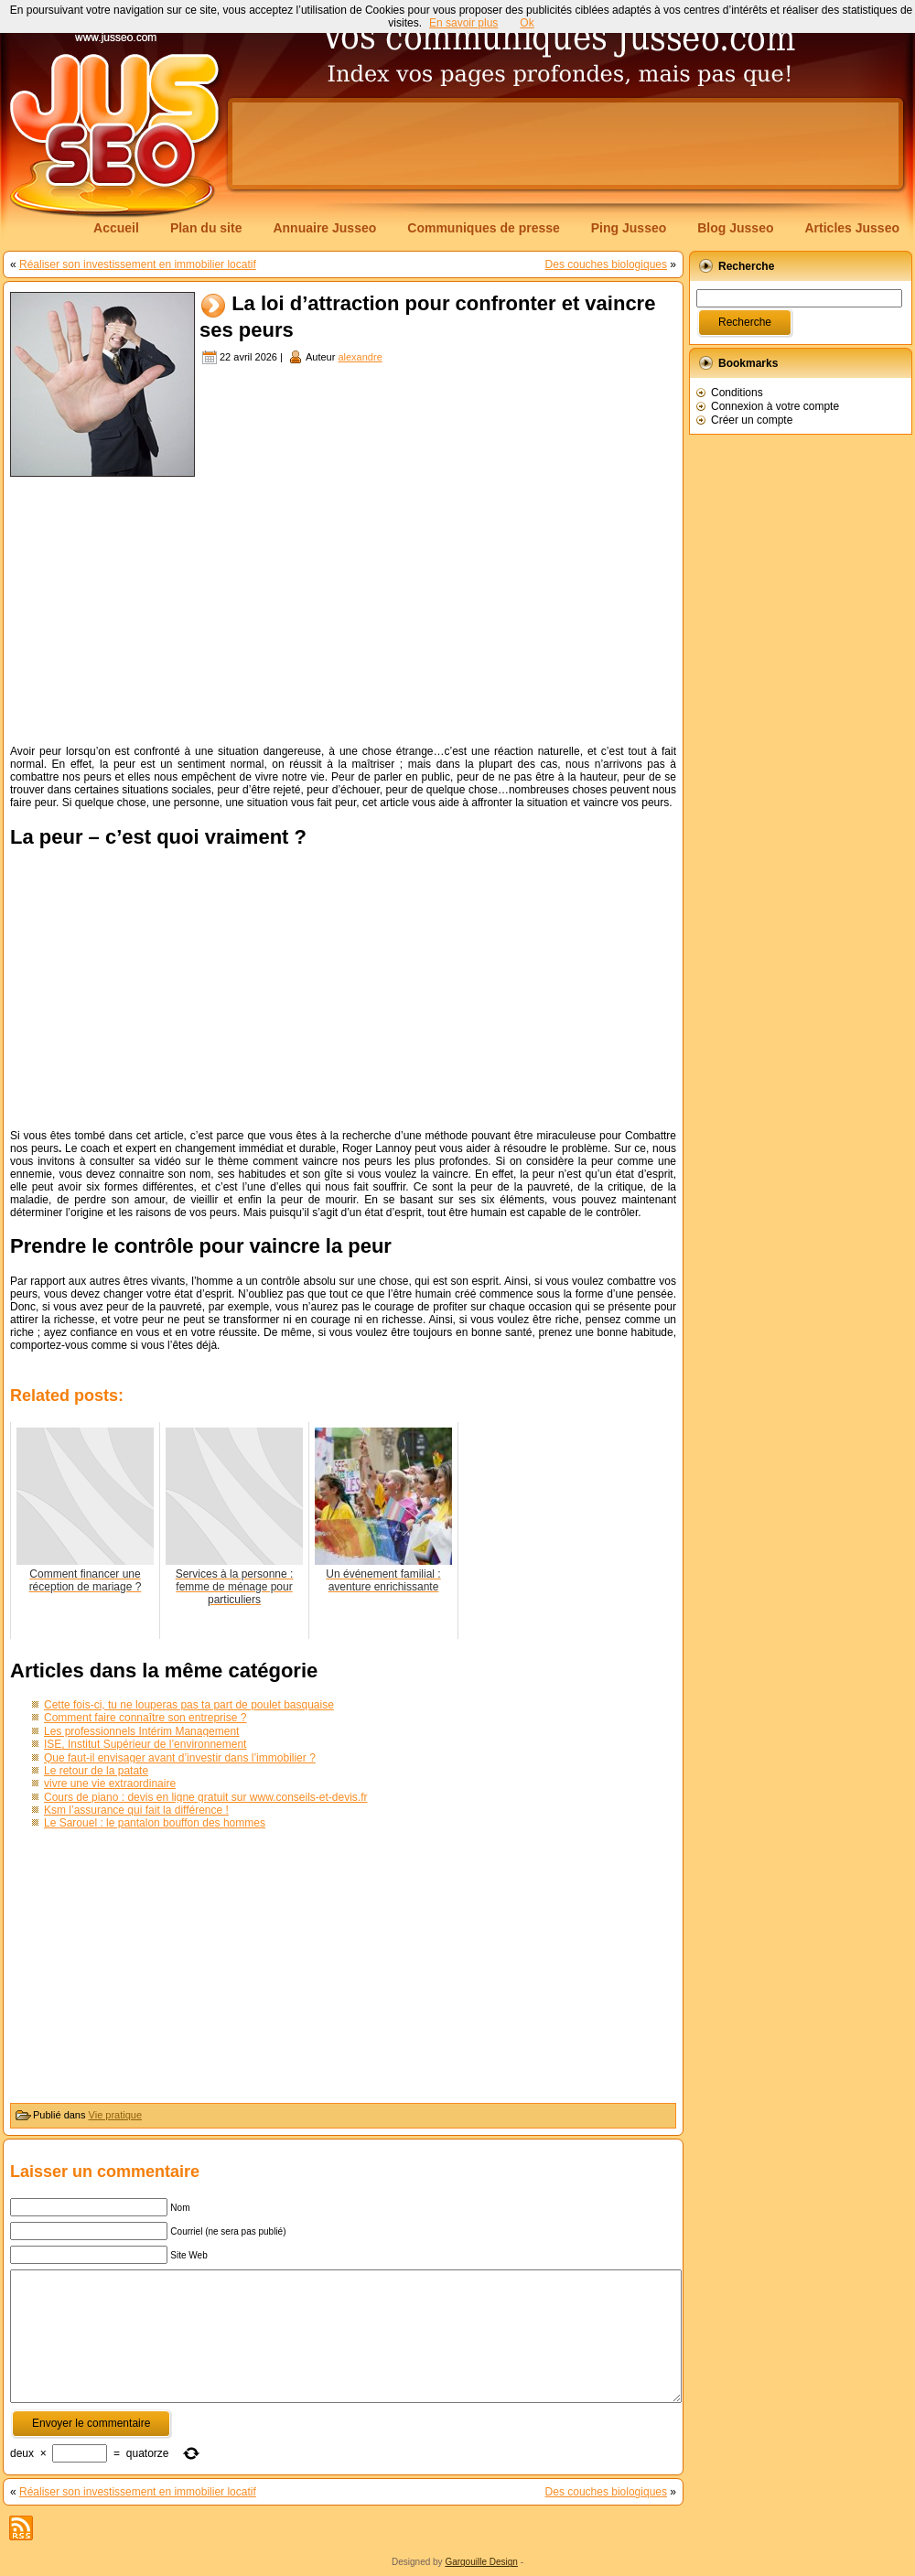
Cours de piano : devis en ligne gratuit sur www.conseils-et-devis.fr (206, 1797)
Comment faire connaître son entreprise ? (145, 1717)
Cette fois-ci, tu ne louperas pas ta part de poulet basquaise (189, 1704)
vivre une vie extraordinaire (110, 1783)
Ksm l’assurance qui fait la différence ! (136, 1810)
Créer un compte (751, 420)
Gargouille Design (481, 2562)
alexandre (360, 356)
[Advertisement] (565, 143)
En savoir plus (463, 22)
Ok (526, 22)
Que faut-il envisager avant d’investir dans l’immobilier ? (180, 1757)
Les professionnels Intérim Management (141, 1731)
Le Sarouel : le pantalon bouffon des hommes (154, 1822)
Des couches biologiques (606, 264)
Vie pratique (116, 2114)
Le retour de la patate (96, 1770)
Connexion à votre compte (775, 406)
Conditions (737, 392)
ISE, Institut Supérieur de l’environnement (145, 1744)
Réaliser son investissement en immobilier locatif (137, 264)
